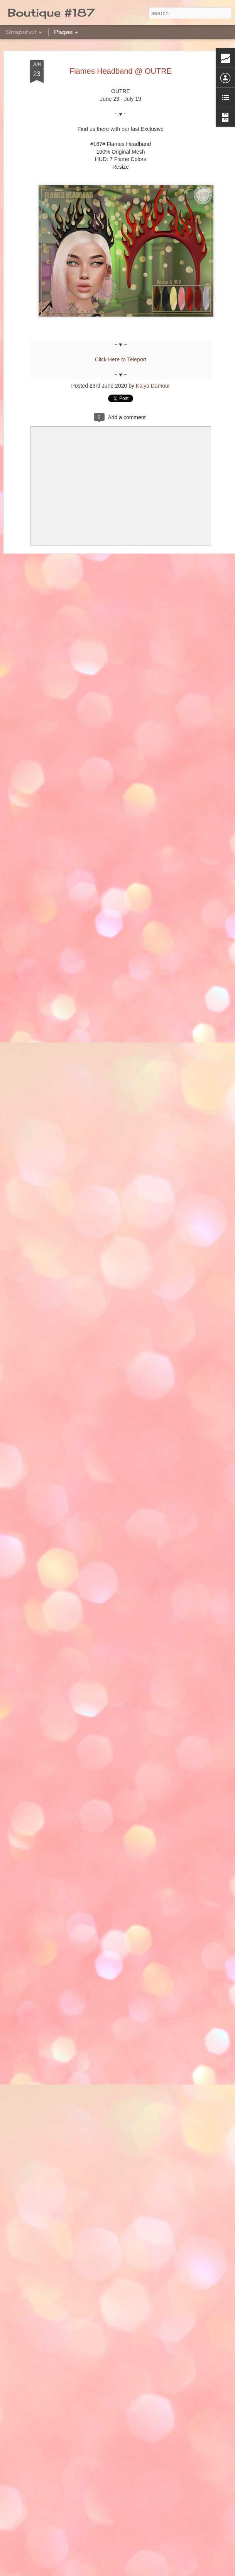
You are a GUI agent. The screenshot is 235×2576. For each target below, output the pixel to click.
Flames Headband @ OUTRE (120, 71)
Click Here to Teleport (121, 359)
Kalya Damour (153, 386)
